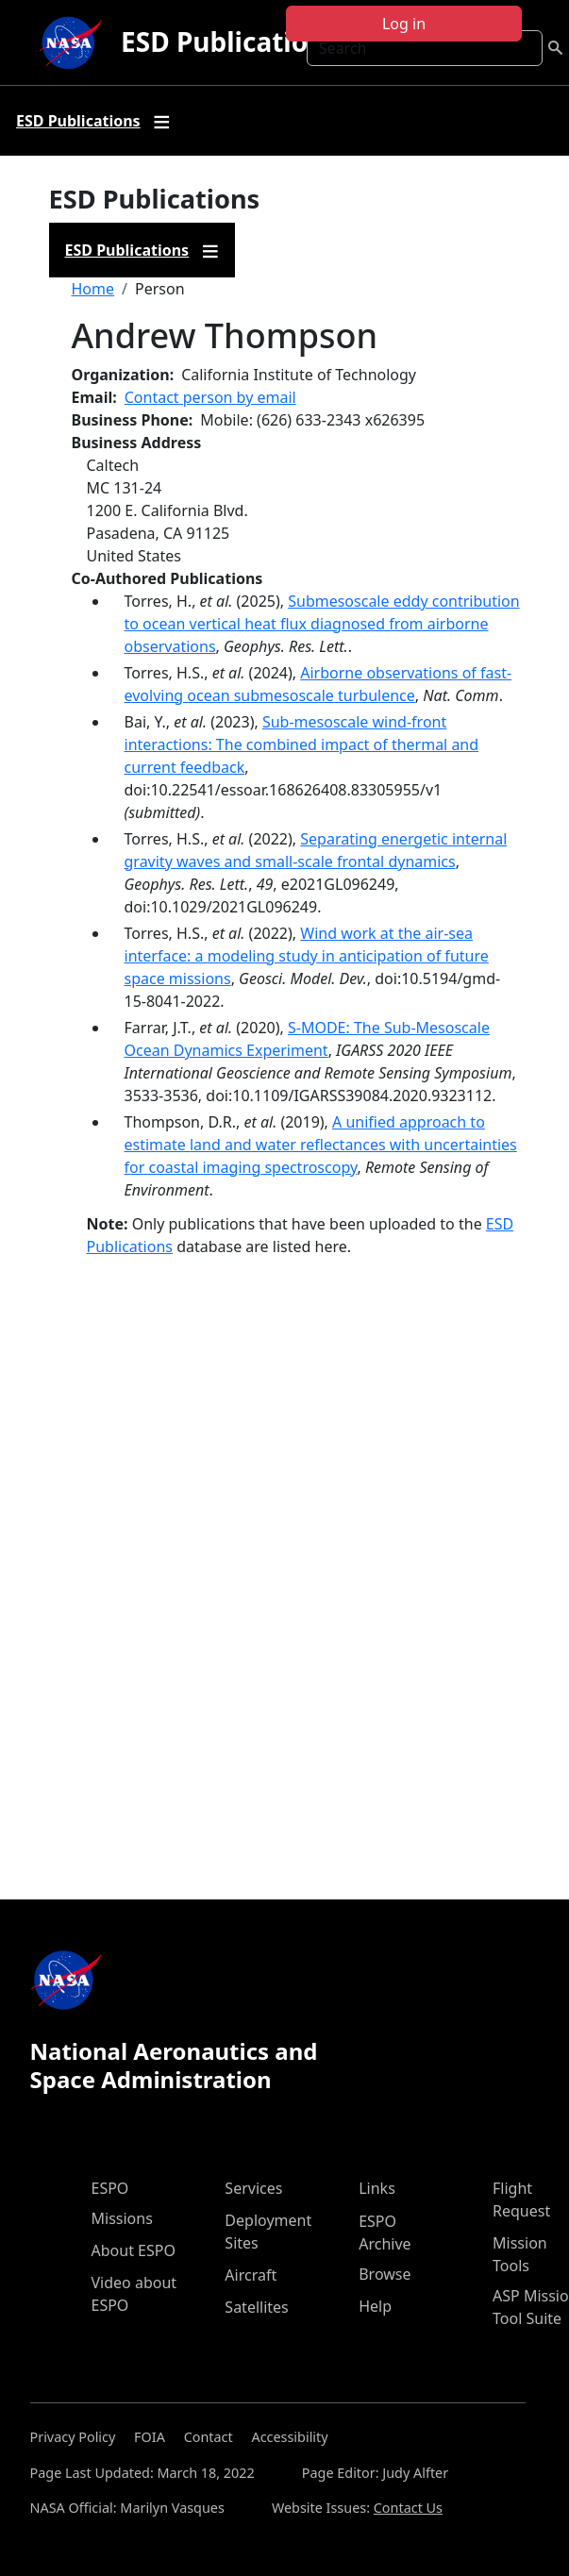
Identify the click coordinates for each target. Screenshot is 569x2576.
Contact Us (408, 2508)
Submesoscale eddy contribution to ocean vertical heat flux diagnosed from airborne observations (322, 624)
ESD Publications (229, 41)
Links (377, 2188)
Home (93, 288)
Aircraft (250, 2275)
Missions (122, 2218)
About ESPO (134, 2250)
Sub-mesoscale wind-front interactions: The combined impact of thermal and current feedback (302, 744)
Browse (384, 2274)
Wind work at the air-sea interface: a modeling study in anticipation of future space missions (307, 956)
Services (253, 2188)
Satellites (256, 2307)
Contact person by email (210, 397)
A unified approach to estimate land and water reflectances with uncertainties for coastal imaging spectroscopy (321, 1145)
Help (375, 2306)
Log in (404, 23)
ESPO (110, 2188)
